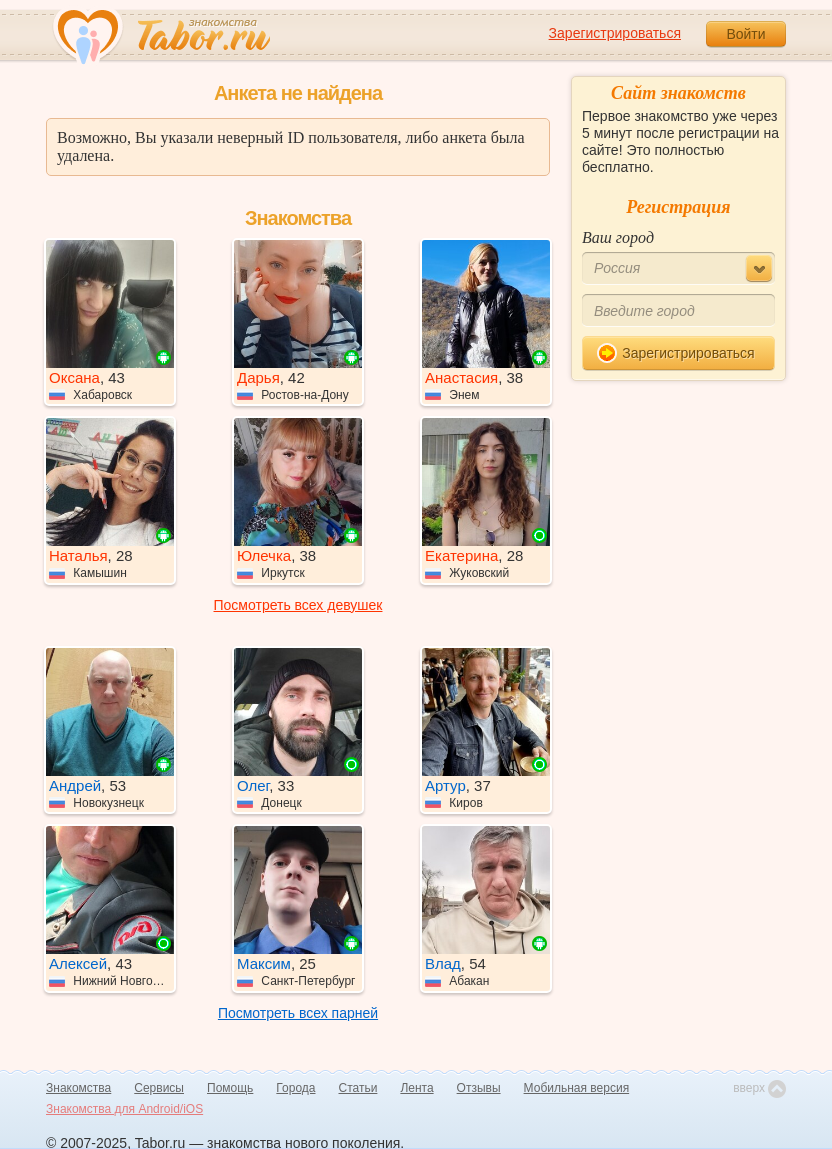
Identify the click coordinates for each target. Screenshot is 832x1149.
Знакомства (78, 1088)
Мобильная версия (577, 1088)
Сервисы (159, 1088)
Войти (745, 34)
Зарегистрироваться (615, 33)
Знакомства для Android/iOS (124, 1109)
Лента (416, 1088)
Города (295, 1088)
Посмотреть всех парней (298, 1013)
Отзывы (479, 1088)
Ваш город (618, 237)
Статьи (358, 1088)
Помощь (230, 1088)
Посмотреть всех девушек (298, 605)
